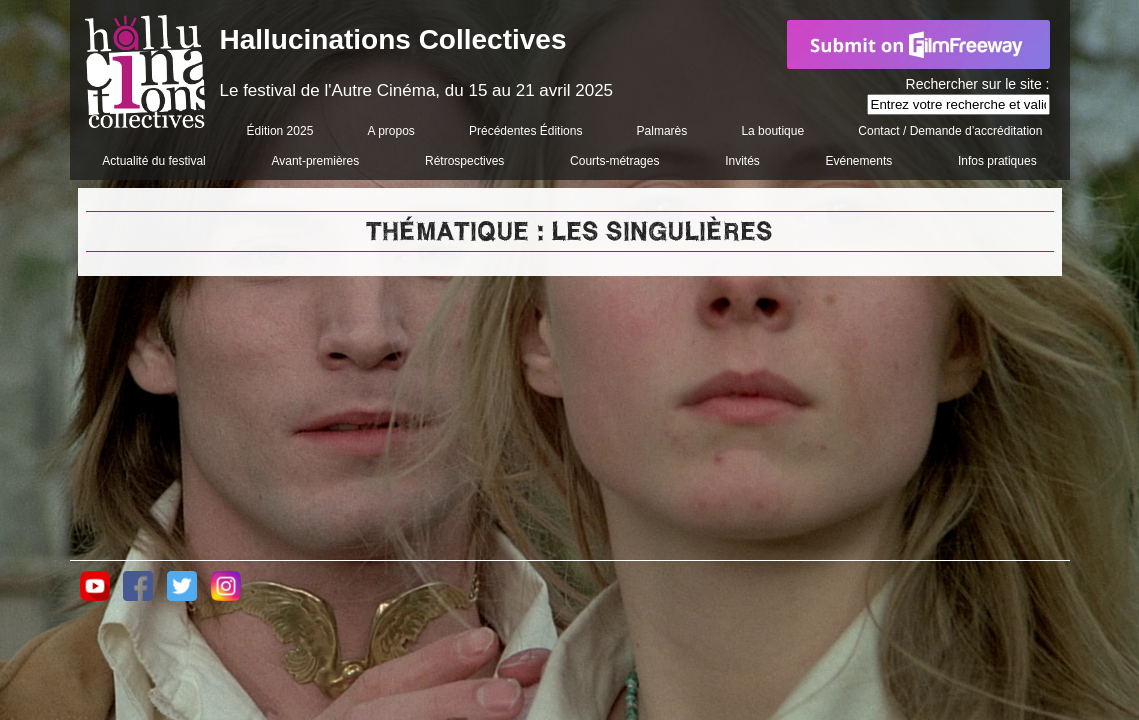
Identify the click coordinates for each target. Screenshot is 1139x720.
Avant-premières (315, 161)
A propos (390, 131)
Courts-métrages (614, 161)
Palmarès (662, 131)
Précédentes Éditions (525, 131)
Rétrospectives (464, 161)
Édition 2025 (280, 131)
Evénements (859, 161)
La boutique (772, 131)
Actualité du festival (153, 161)
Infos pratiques (997, 161)
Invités (742, 161)
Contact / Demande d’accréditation (950, 131)
